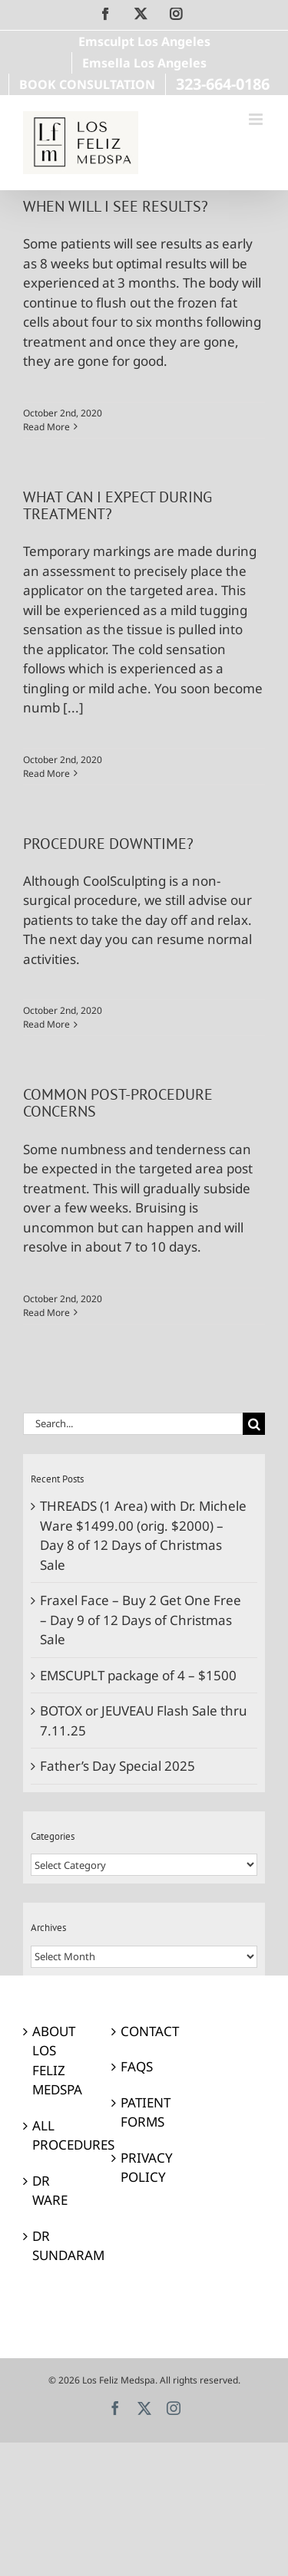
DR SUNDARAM (56, 2246)
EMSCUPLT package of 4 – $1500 (138, 1675)
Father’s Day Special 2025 (117, 1766)
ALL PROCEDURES (56, 2135)
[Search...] (133, 1424)
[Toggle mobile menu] (257, 119)
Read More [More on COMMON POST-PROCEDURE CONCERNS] (46, 1312)
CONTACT (145, 2031)
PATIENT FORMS (145, 2112)
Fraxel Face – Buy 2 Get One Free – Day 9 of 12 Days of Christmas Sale (140, 1619)
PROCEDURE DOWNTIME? (108, 843)
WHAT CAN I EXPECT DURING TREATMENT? (117, 505)
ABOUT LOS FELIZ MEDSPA (56, 2060)
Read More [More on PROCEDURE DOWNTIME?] (46, 1024)
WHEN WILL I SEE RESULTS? (115, 205)
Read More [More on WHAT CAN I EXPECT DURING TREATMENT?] (46, 773)
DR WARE (50, 2190)
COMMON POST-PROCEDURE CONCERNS (118, 1102)
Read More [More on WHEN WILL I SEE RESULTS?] (46, 426)
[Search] (254, 1424)
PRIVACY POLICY (145, 2167)
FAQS (137, 2066)
